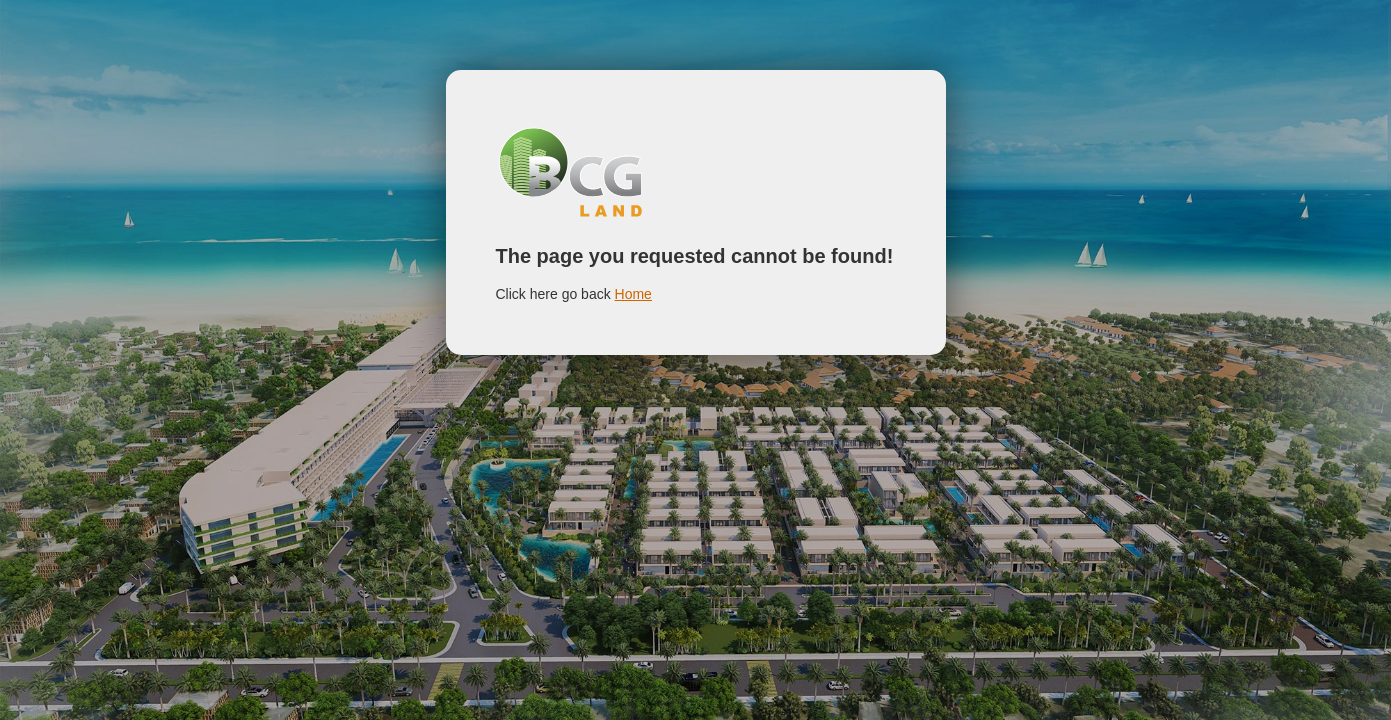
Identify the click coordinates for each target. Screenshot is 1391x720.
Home (633, 294)
